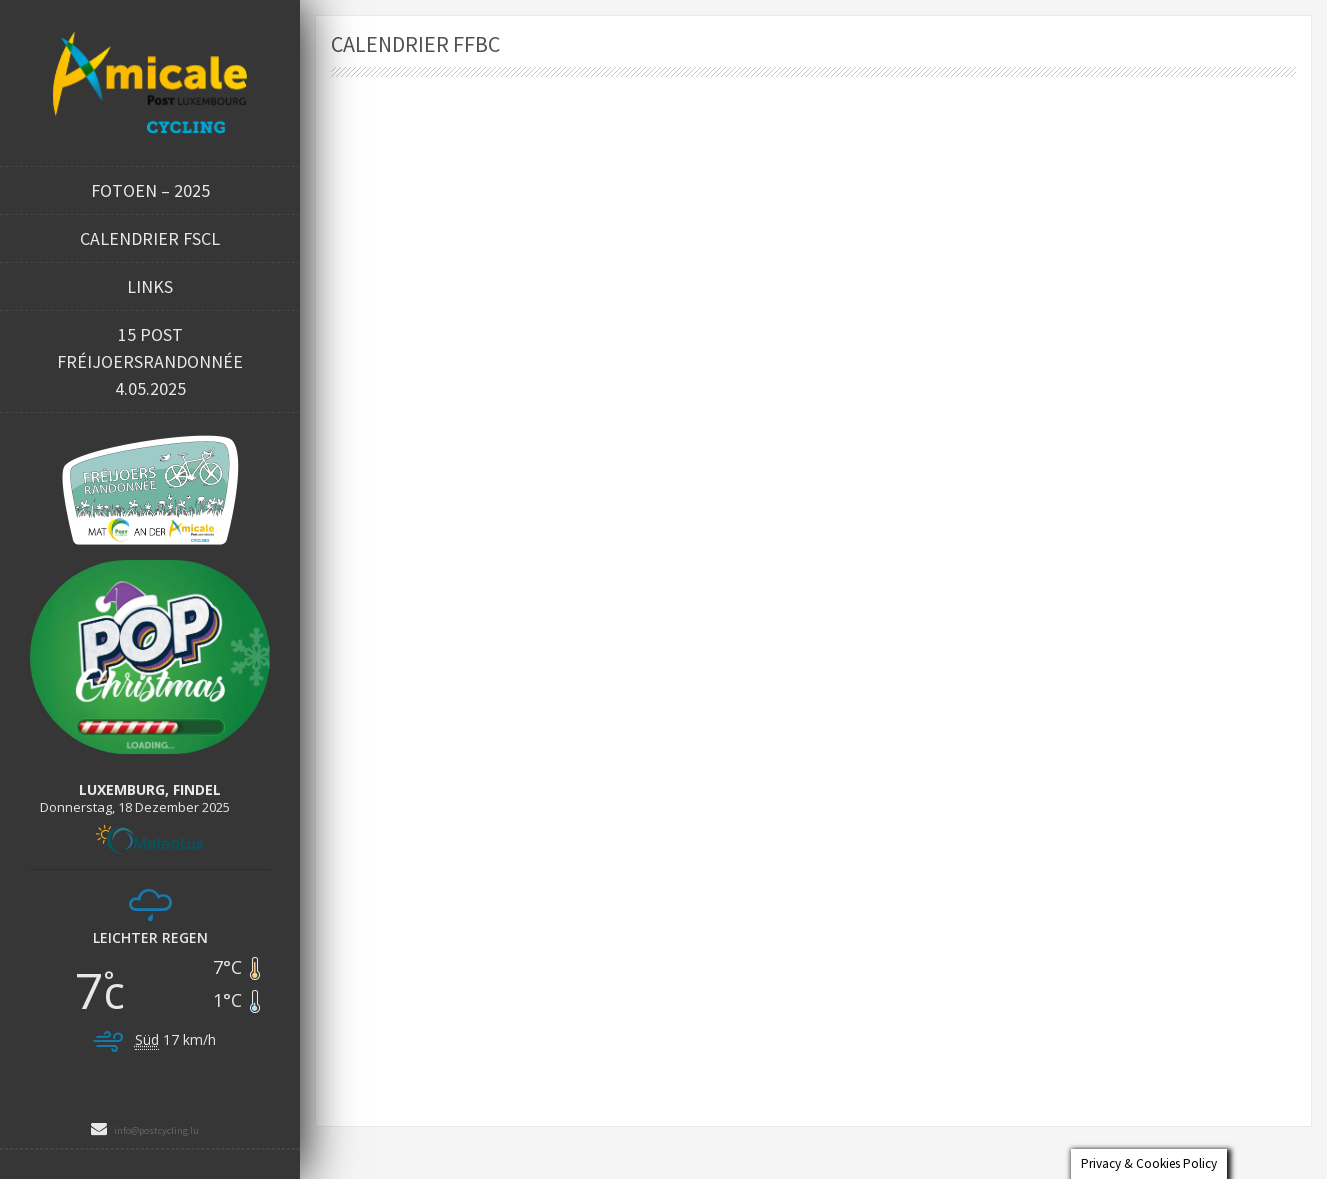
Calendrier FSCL (150, 238)
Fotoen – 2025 (150, 190)
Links (150, 286)
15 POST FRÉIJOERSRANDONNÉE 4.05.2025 (150, 361)
